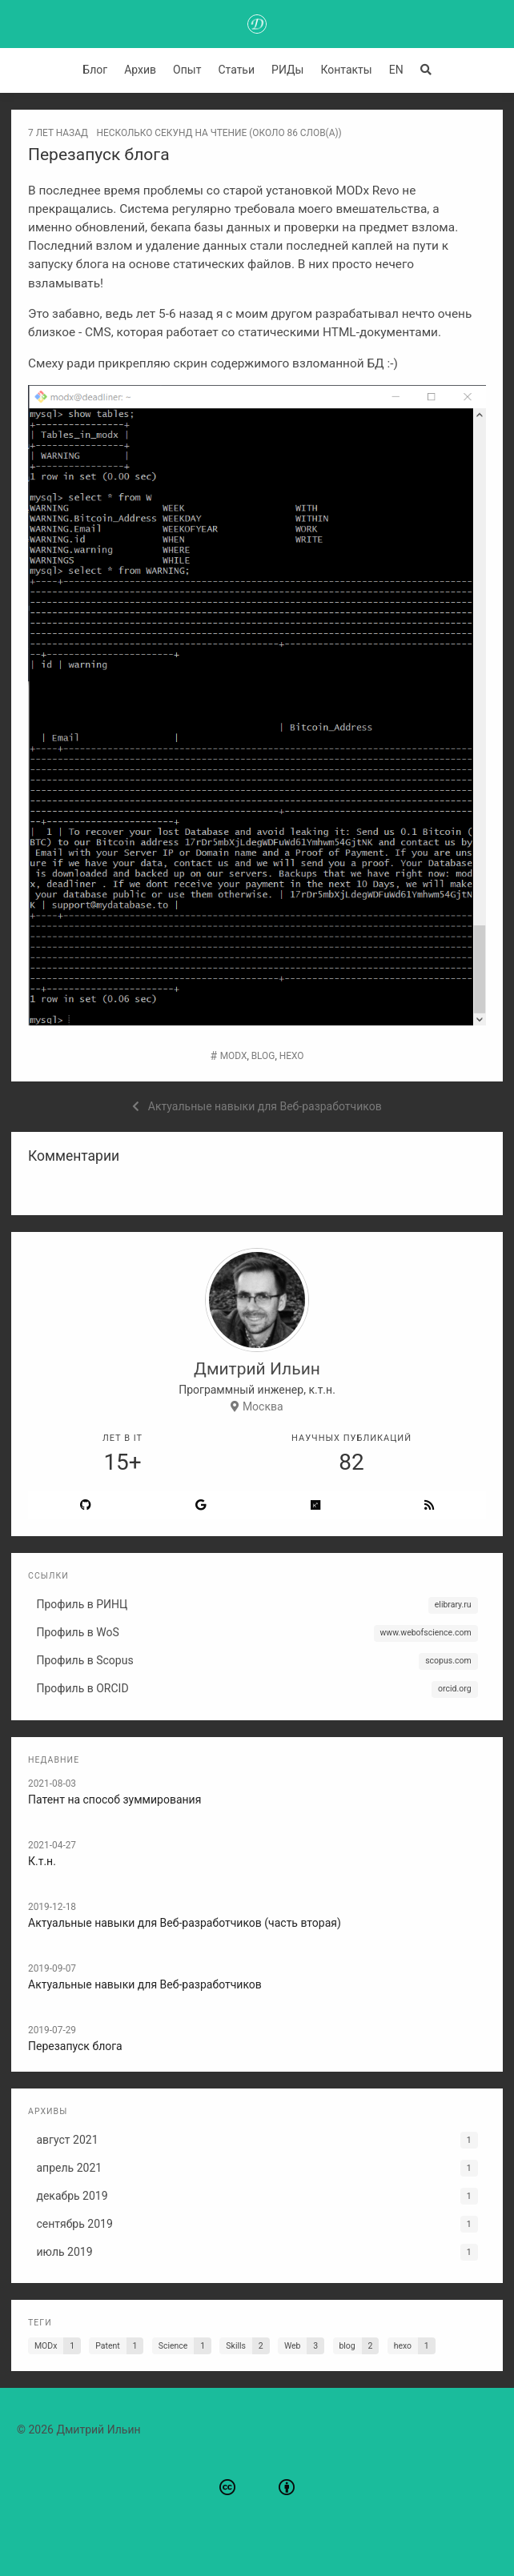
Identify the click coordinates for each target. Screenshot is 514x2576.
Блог (94, 69)
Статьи (236, 69)
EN (396, 69)
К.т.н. (42, 1861)
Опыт (187, 69)
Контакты (345, 69)
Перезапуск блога (75, 2046)
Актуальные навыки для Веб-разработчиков (145, 1984)
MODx (233, 1055)
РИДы (287, 69)
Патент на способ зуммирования (114, 1799)
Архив (140, 69)
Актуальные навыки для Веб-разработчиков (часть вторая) (184, 1922)
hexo (291, 1055)
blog (263, 1055)
